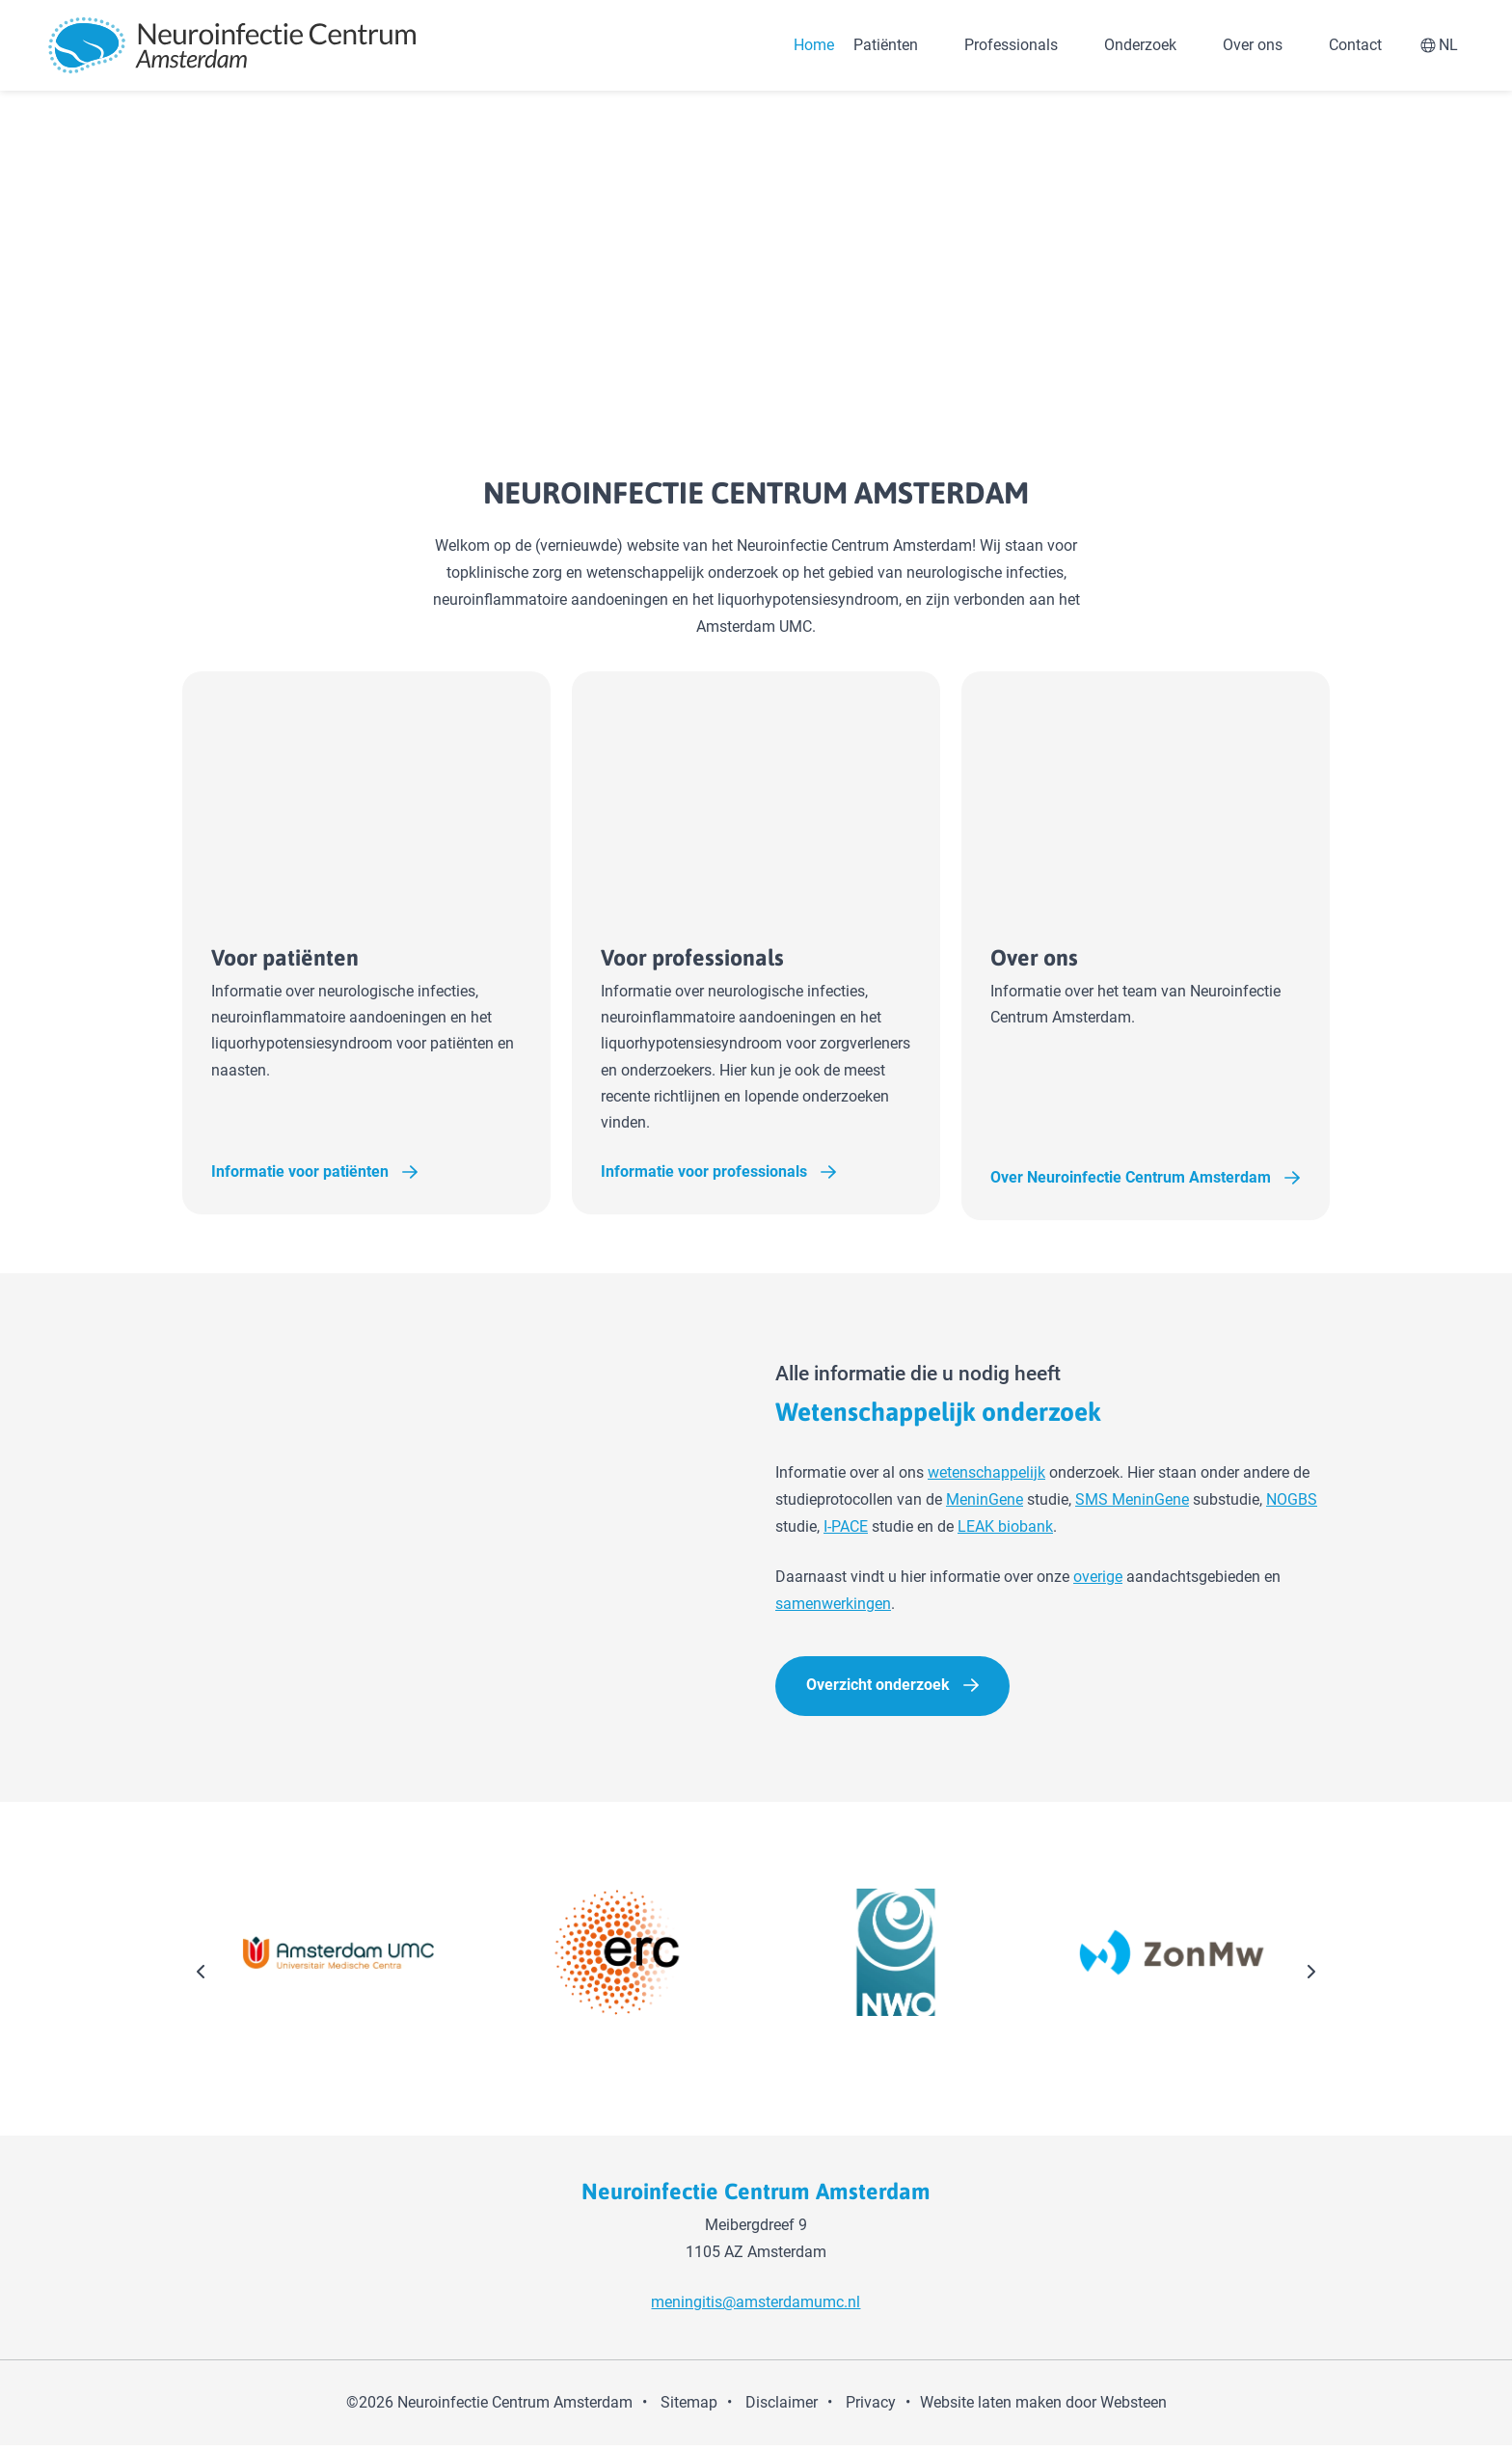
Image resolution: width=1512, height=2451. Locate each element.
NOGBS (1291, 1504)
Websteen (1133, 2408)
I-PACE (846, 1531)
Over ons (1252, 45)
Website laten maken (991, 2408)
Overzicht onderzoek (878, 1689)
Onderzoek (1140, 45)
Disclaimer (781, 2408)
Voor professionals (747, 957)
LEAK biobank (1005, 1531)
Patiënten (885, 45)
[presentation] (201, 1978)
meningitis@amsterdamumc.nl (755, 2308)
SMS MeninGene (1132, 1504)
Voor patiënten (333, 957)
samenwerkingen (833, 1608)
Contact (1355, 45)
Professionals (1011, 45)
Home (814, 45)
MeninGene (984, 1504)
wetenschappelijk (986, 1477)
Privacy (871, 2408)
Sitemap (689, 2408)
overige (1097, 1581)
